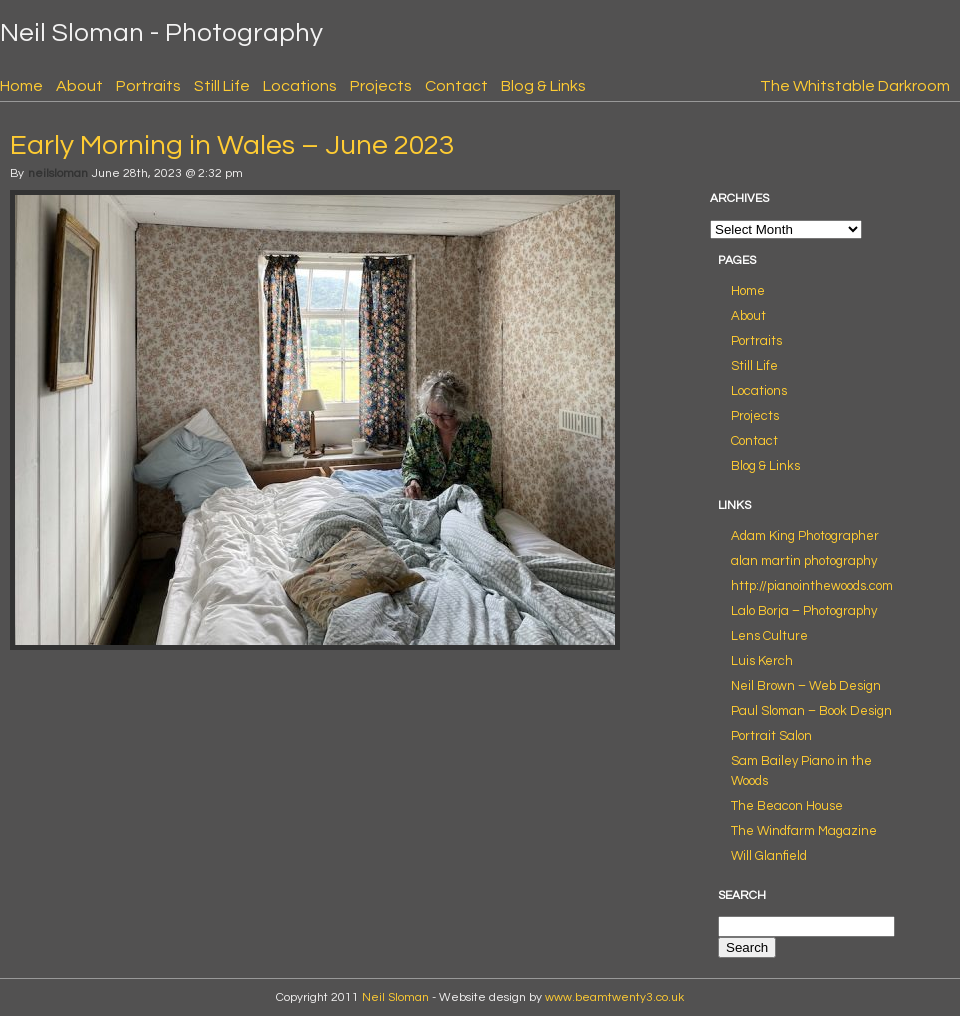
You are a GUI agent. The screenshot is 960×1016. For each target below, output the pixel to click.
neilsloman (58, 173)
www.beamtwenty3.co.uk (614, 997)
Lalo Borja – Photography (804, 611)
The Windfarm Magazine (804, 831)
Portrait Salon (771, 736)
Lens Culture (769, 636)
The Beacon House (787, 806)
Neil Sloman (395, 997)
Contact (456, 86)
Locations (300, 86)
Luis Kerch (762, 661)
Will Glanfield (769, 856)
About (79, 86)
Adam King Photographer (805, 536)
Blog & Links (543, 86)
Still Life (222, 86)
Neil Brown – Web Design (806, 686)
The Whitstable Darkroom (855, 86)
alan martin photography (804, 561)
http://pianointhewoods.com (812, 586)
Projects (381, 86)
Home (21, 86)
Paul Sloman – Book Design (811, 711)
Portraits (148, 86)
